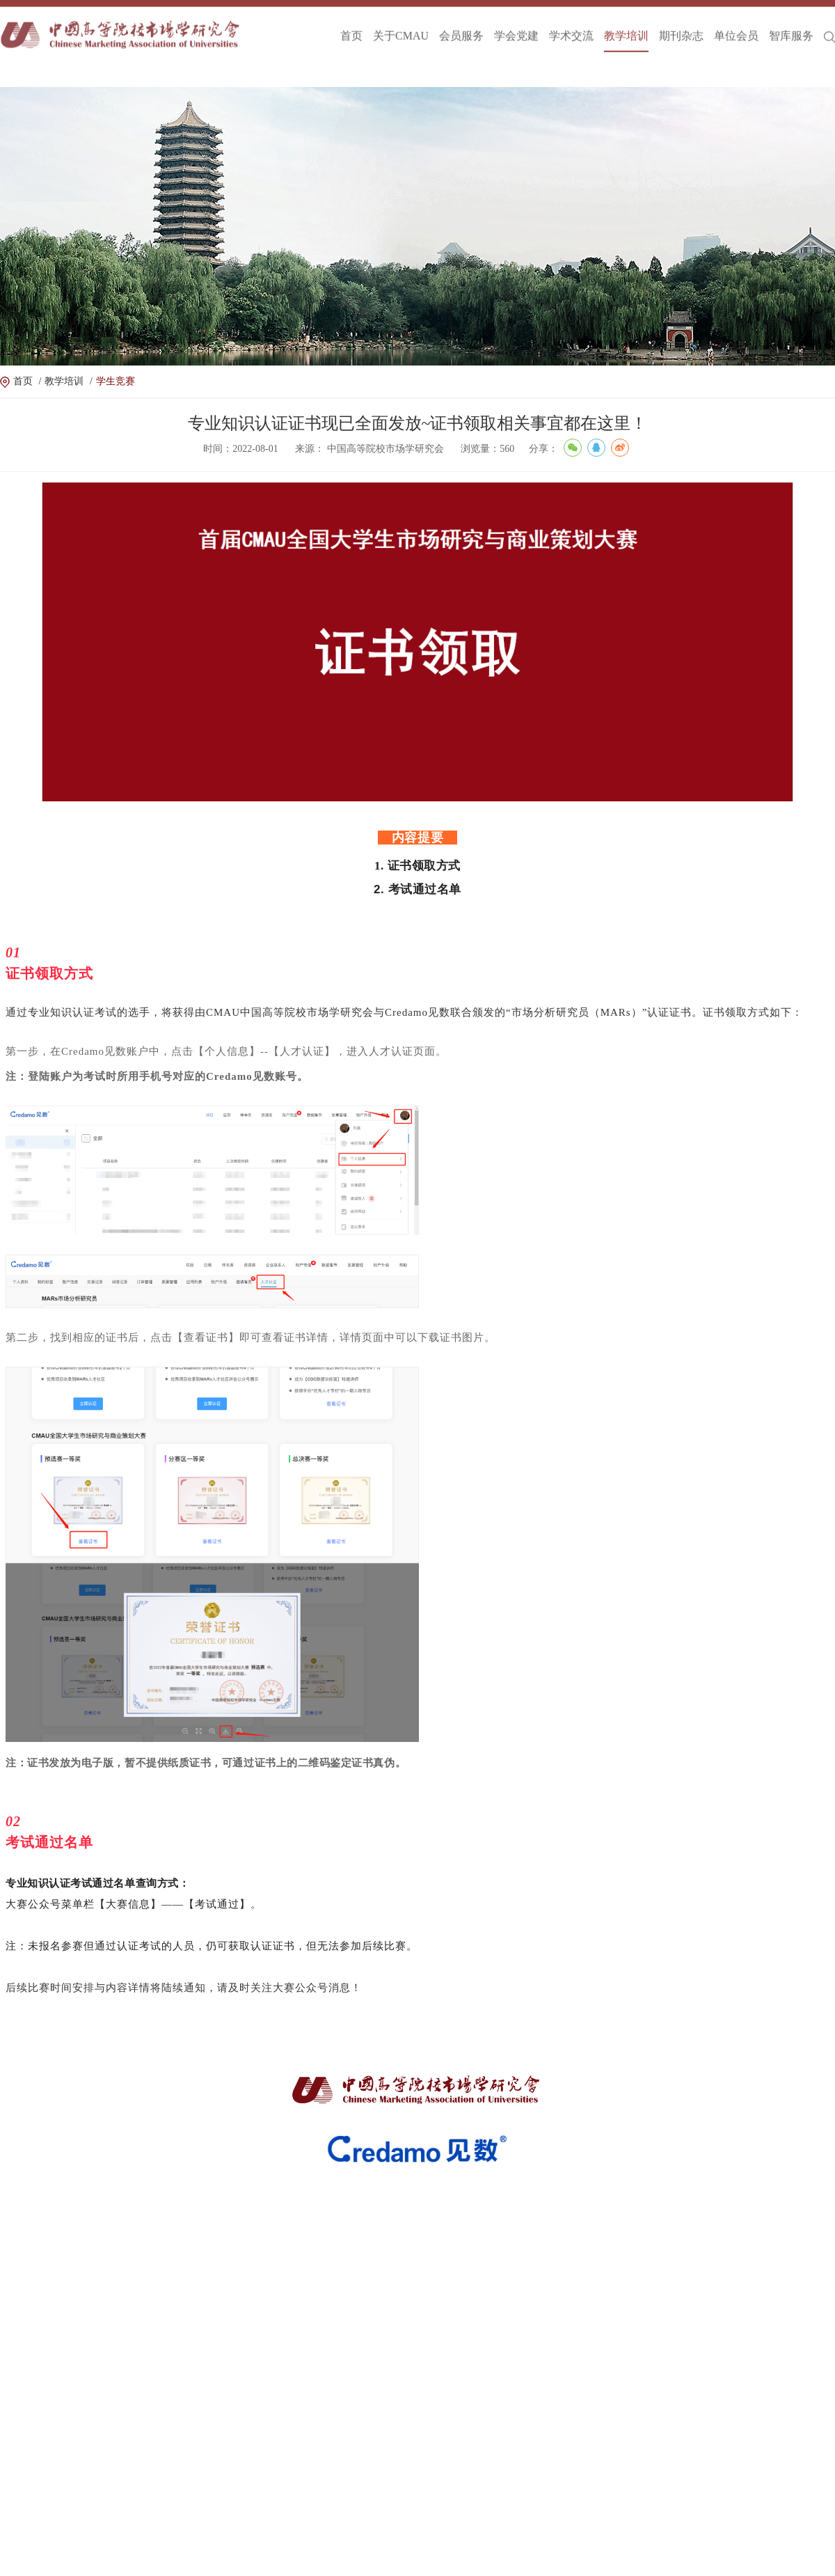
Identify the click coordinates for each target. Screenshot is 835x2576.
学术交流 (571, 27)
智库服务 (791, 27)
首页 (351, 27)
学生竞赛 (115, 381)
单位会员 (736, 27)
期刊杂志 (681, 27)
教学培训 (626, 27)
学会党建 (516, 27)
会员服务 (461, 27)
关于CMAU (401, 27)
